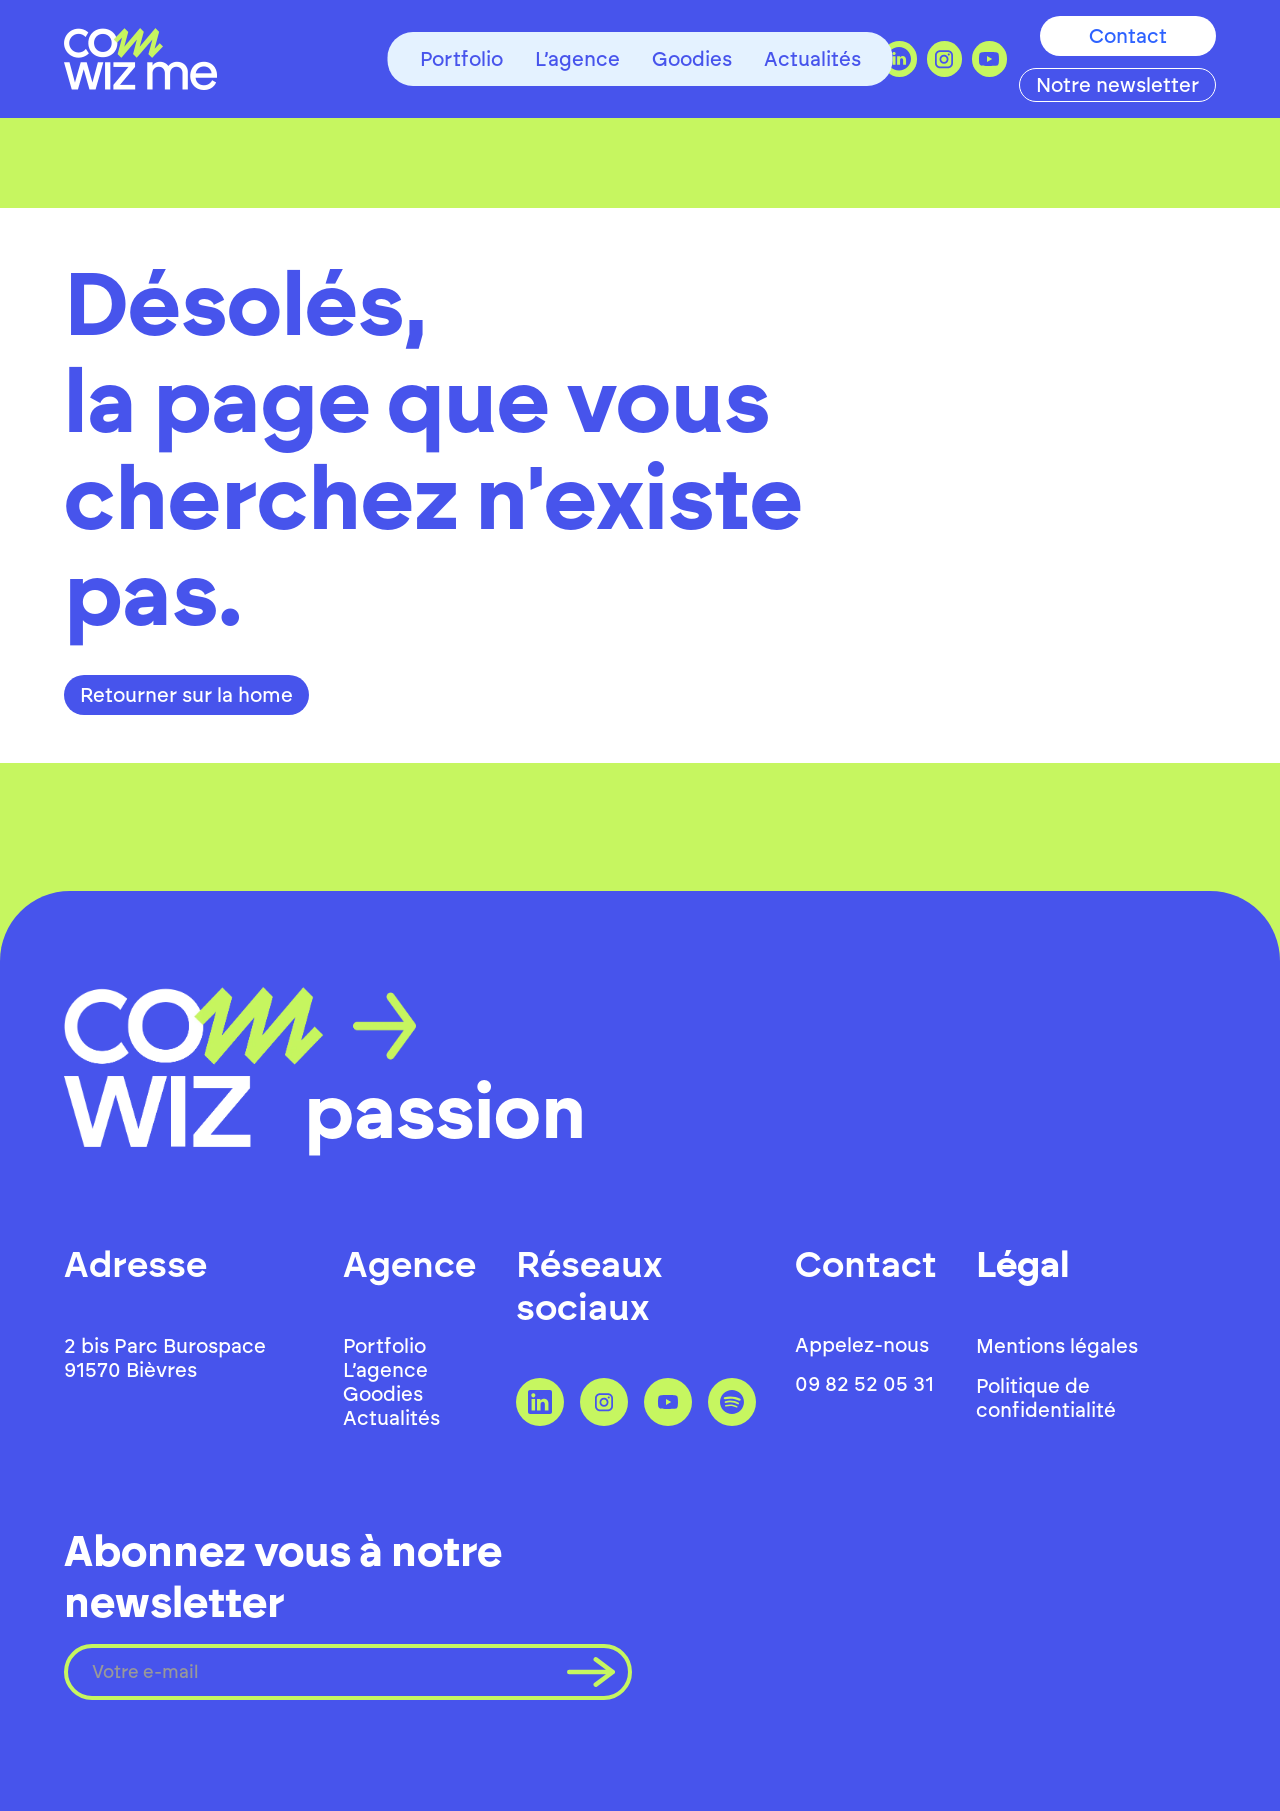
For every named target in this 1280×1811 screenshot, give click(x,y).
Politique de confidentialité (1046, 1398)
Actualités (812, 59)
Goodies (692, 59)
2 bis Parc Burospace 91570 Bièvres (165, 1358)
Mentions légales (1057, 1346)
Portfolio (461, 59)
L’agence (577, 59)
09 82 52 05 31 (864, 1384)
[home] (140, 59)
